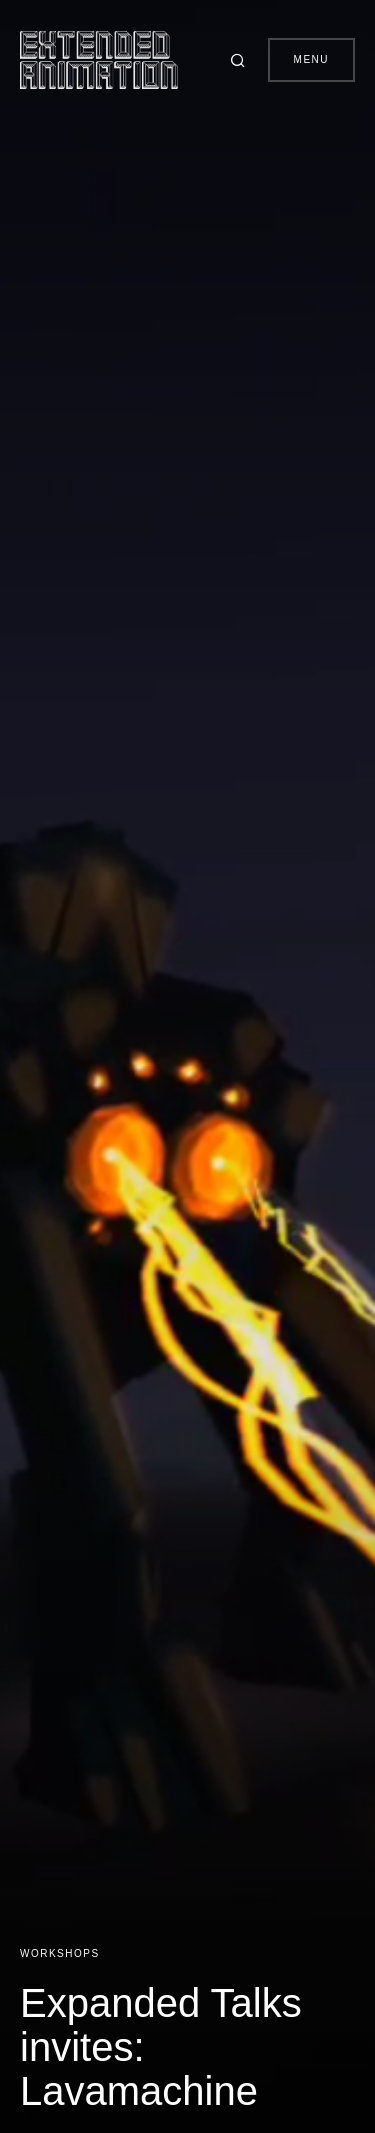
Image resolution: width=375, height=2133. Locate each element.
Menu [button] (311, 59)
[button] (241, 60)
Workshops (60, 1953)
